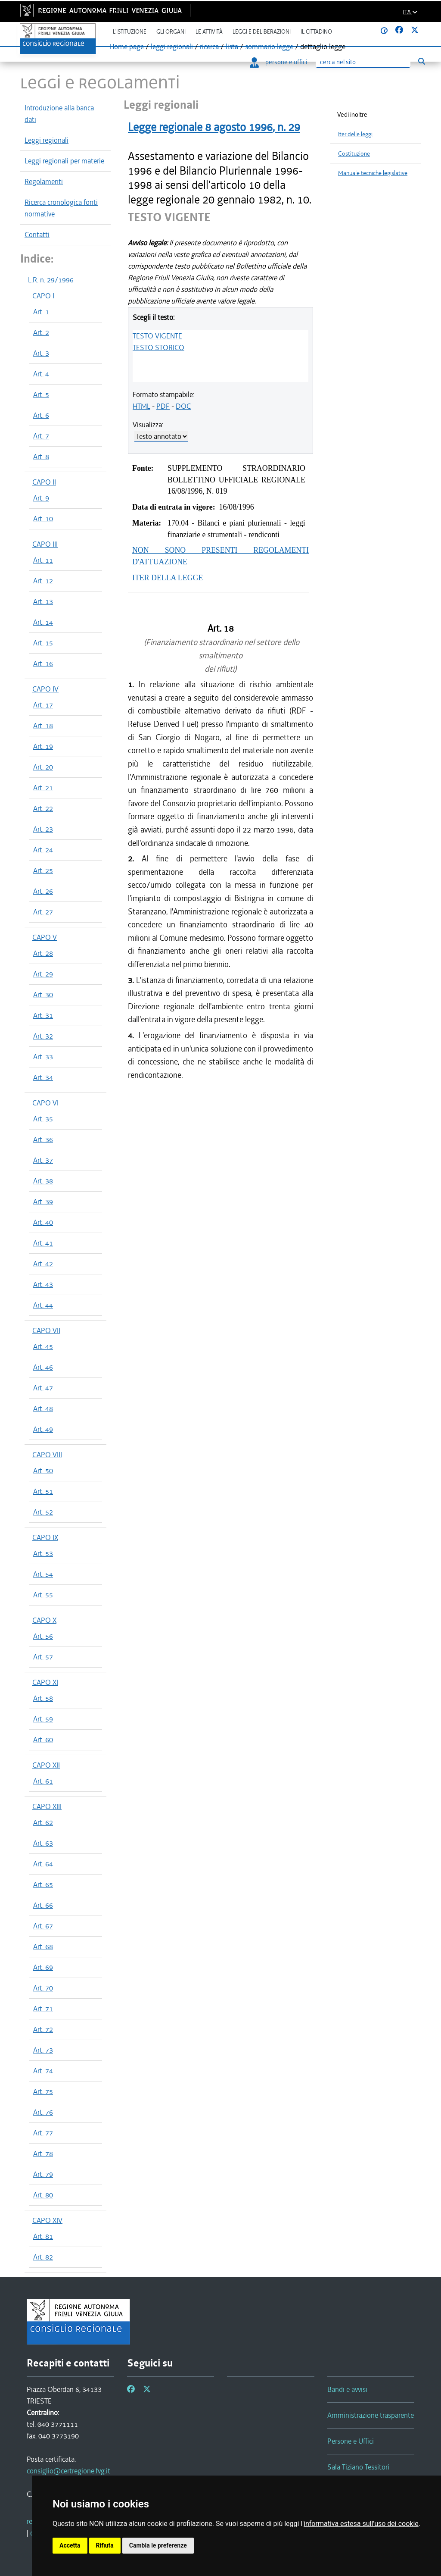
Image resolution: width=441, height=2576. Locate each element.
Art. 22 (43, 808)
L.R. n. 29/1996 (51, 280)
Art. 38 (43, 1181)
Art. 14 (43, 622)
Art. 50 (43, 1470)
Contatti (37, 234)
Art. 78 (43, 2153)
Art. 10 (43, 518)
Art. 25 (43, 870)
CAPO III (45, 544)
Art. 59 (43, 1719)
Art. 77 (43, 2133)
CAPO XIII (47, 1806)
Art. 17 (43, 705)
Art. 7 (41, 436)
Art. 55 (43, 1594)
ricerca (209, 46)
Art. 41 (43, 1243)
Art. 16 (43, 663)
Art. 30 (43, 994)
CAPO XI (45, 1682)
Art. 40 (43, 1222)
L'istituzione (129, 31)
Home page (126, 46)
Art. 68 (43, 1946)
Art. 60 (43, 1739)
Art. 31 (43, 1015)
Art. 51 (43, 1491)
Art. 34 (43, 1077)
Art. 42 (43, 1263)
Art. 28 (43, 953)
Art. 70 (43, 1988)
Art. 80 (43, 2195)
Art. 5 (41, 394)
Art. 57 (43, 1657)
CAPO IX (45, 1537)
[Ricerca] (363, 62)
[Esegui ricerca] (421, 61)
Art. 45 (43, 1346)
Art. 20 (43, 767)
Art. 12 (43, 580)
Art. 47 (43, 1388)
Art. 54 (43, 1574)
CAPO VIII (47, 1454)
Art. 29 (43, 974)
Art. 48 (43, 1408)
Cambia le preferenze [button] (158, 2545)
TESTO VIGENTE (157, 336)
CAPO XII (46, 1765)
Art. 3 (41, 353)
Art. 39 (43, 1201)
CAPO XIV (47, 2220)
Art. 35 (43, 1119)
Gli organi (171, 31)
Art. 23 (43, 829)
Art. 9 (41, 498)
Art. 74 (43, 2070)
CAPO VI (45, 1103)
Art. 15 (43, 643)
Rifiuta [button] (105, 2545)
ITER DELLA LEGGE (167, 577)
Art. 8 (41, 456)
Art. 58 (43, 1698)
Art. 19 (43, 746)
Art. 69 (43, 1967)
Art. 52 (43, 1512)
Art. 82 (43, 2257)
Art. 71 (43, 2008)
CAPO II (44, 482)
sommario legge (269, 46)
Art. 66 (43, 1905)
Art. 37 (43, 1160)
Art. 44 (43, 1305)
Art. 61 (43, 1781)
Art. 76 (43, 2112)
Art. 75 (43, 2091)
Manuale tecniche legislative (372, 173)
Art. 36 (43, 1139)
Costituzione (354, 154)
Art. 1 (41, 311)
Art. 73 (43, 2050)
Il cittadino (316, 31)
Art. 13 (43, 601)
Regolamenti (44, 181)
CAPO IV (45, 689)
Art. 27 (43, 912)
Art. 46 (43, 1367)
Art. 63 (43, 1843)
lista (232, 46)
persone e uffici (278, 62)
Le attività (209, 31)
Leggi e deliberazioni (262, 31)
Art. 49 (43, 1429)
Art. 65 (43, 1884)
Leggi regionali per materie (64, 161)
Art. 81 (43, 2236)
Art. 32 (43, 1036)
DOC (183, 406)
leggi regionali (172, 46)
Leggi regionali (46, 140)
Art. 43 (43, 1284)
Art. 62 (43, 1822)
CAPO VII (46, 1330)
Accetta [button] (70, 2545)
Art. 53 (43, 1553)
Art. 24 (43, 849)
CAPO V (44, 937)
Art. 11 (43, 560)
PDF (163, 406)
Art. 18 (43, 725)
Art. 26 (43, 891)
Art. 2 (41, 332)
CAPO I (43, 295)
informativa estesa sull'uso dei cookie (361, 2524)
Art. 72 (43, 2029)
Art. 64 (43, 1864)
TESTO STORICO (158, 347)
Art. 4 (41, 374)
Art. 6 (41, 415)
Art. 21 (43, 787)
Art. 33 (43, 1056)
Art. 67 (43, 1926)
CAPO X (44, 1620)
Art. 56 (43, 1636)
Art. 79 (43, 2174)
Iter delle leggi (355, 134)
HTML (141, 406)
